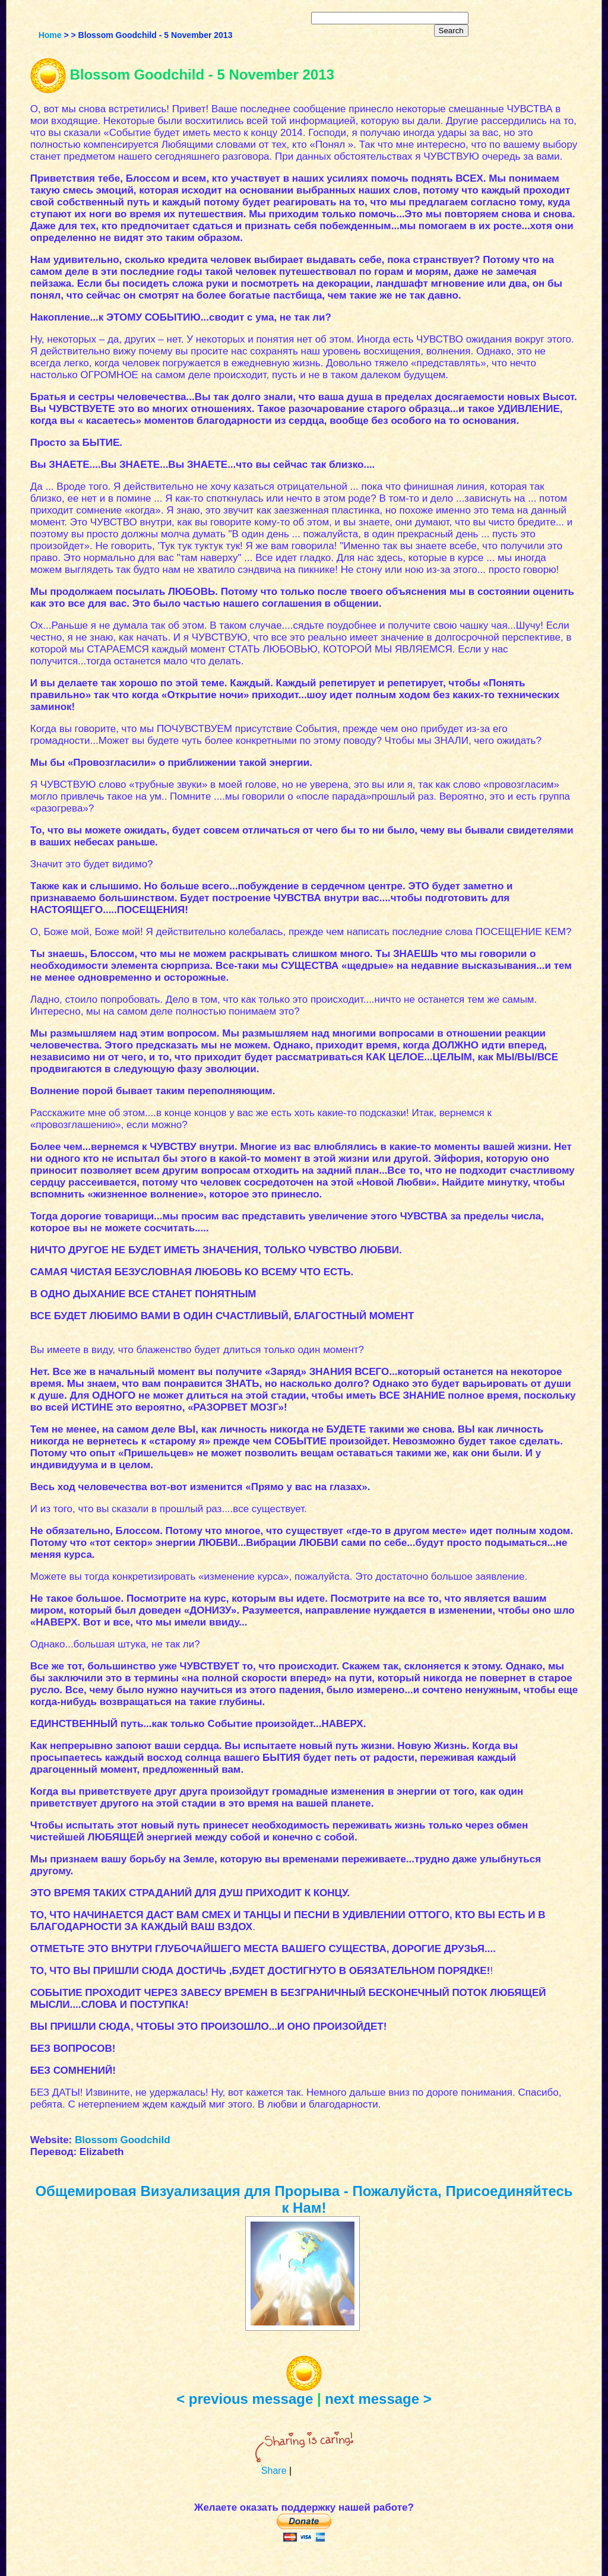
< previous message (244, 2399)
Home (50, 35)
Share (274, 2471)
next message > (378, 2399)
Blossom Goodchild (122, 2140)
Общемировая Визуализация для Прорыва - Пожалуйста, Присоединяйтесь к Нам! (303, 2199)
